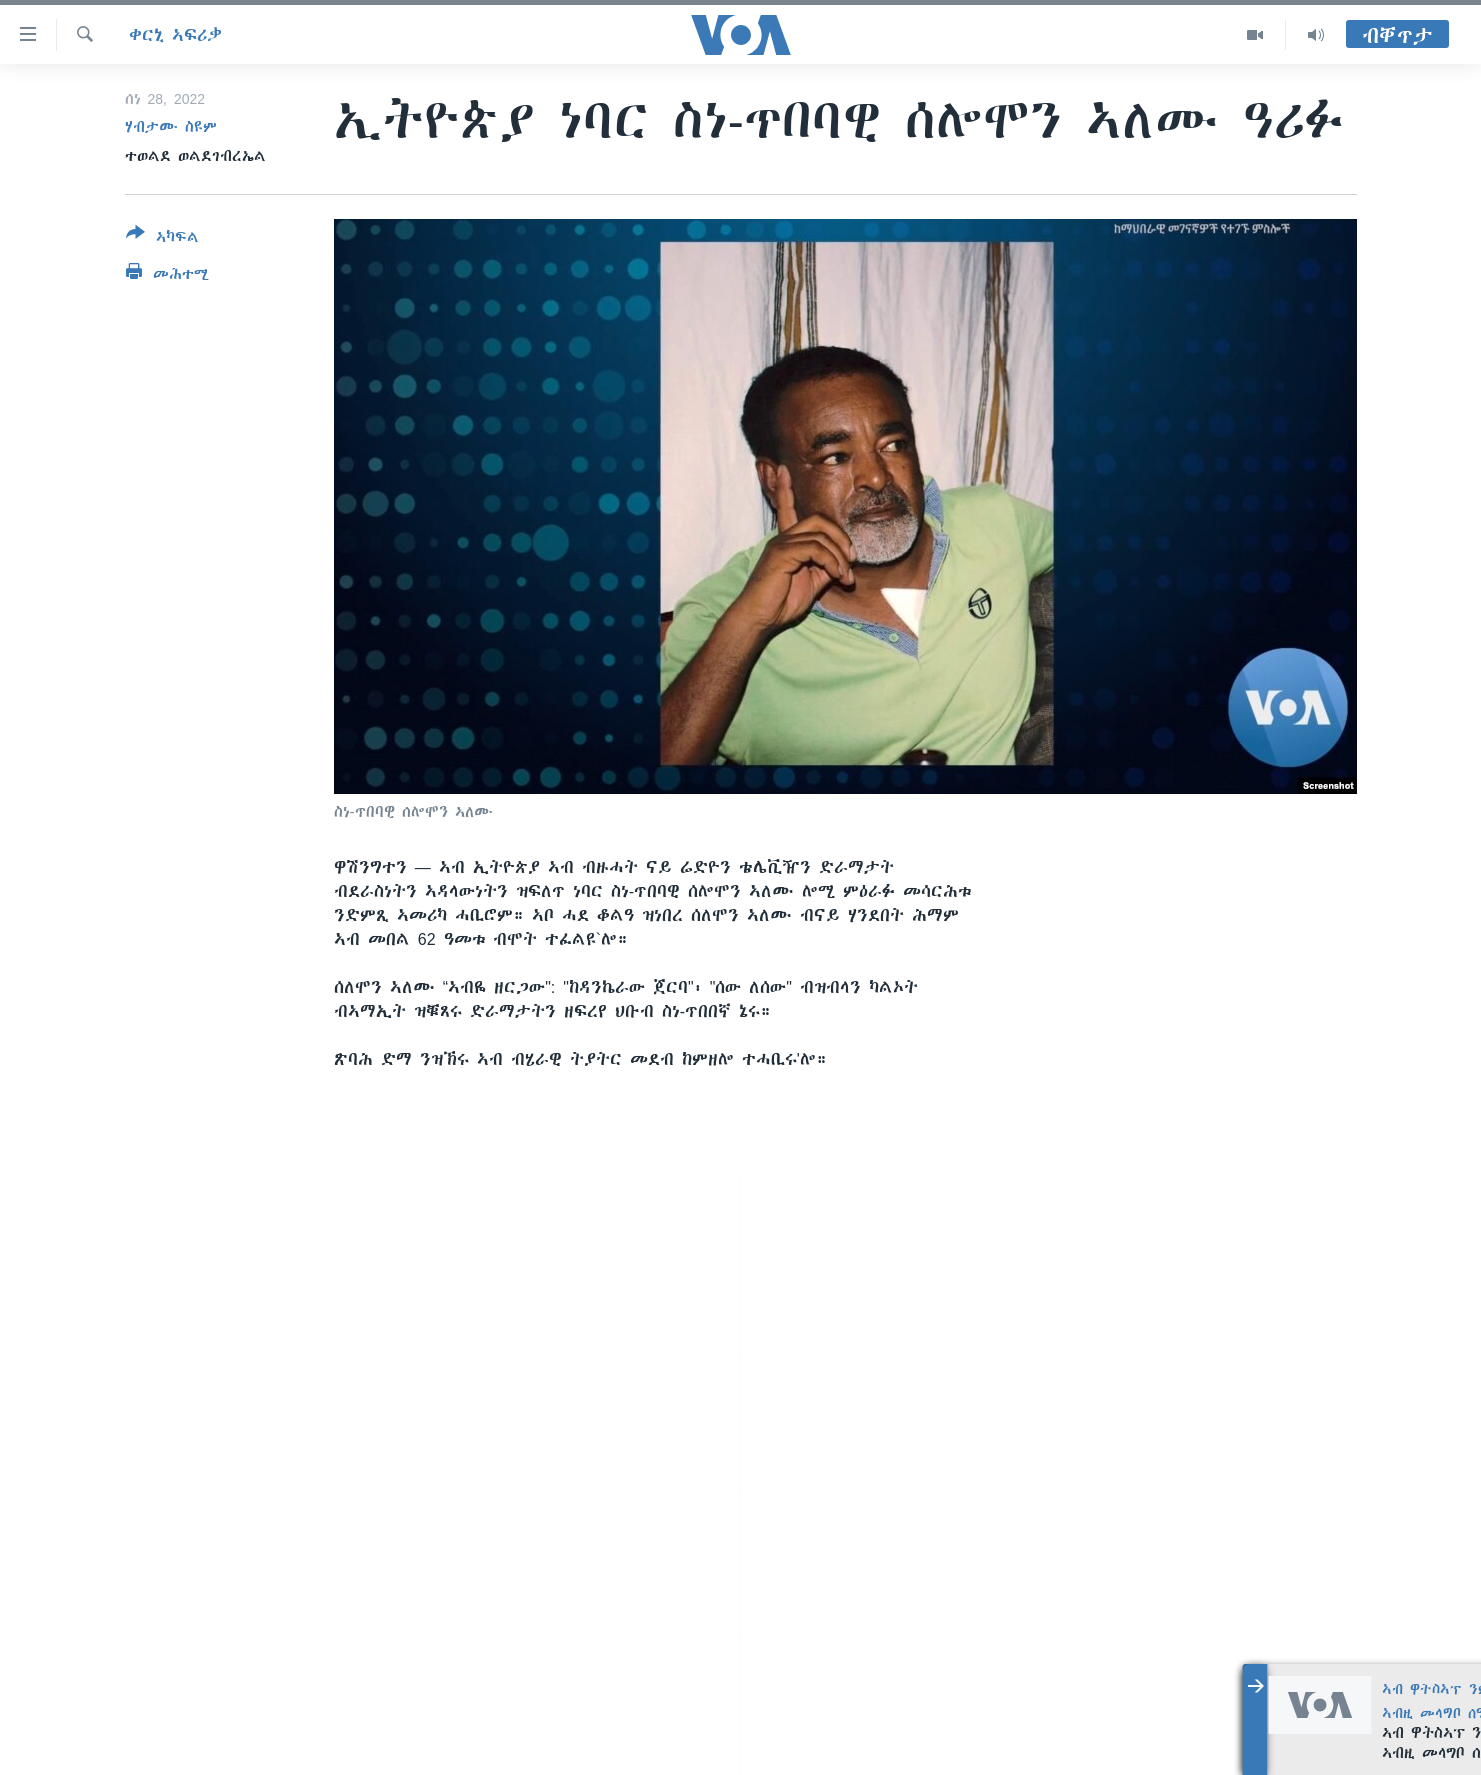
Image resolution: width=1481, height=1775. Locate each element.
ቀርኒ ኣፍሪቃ (175, 35)
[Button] (162, 239)
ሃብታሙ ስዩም (171, 127)
